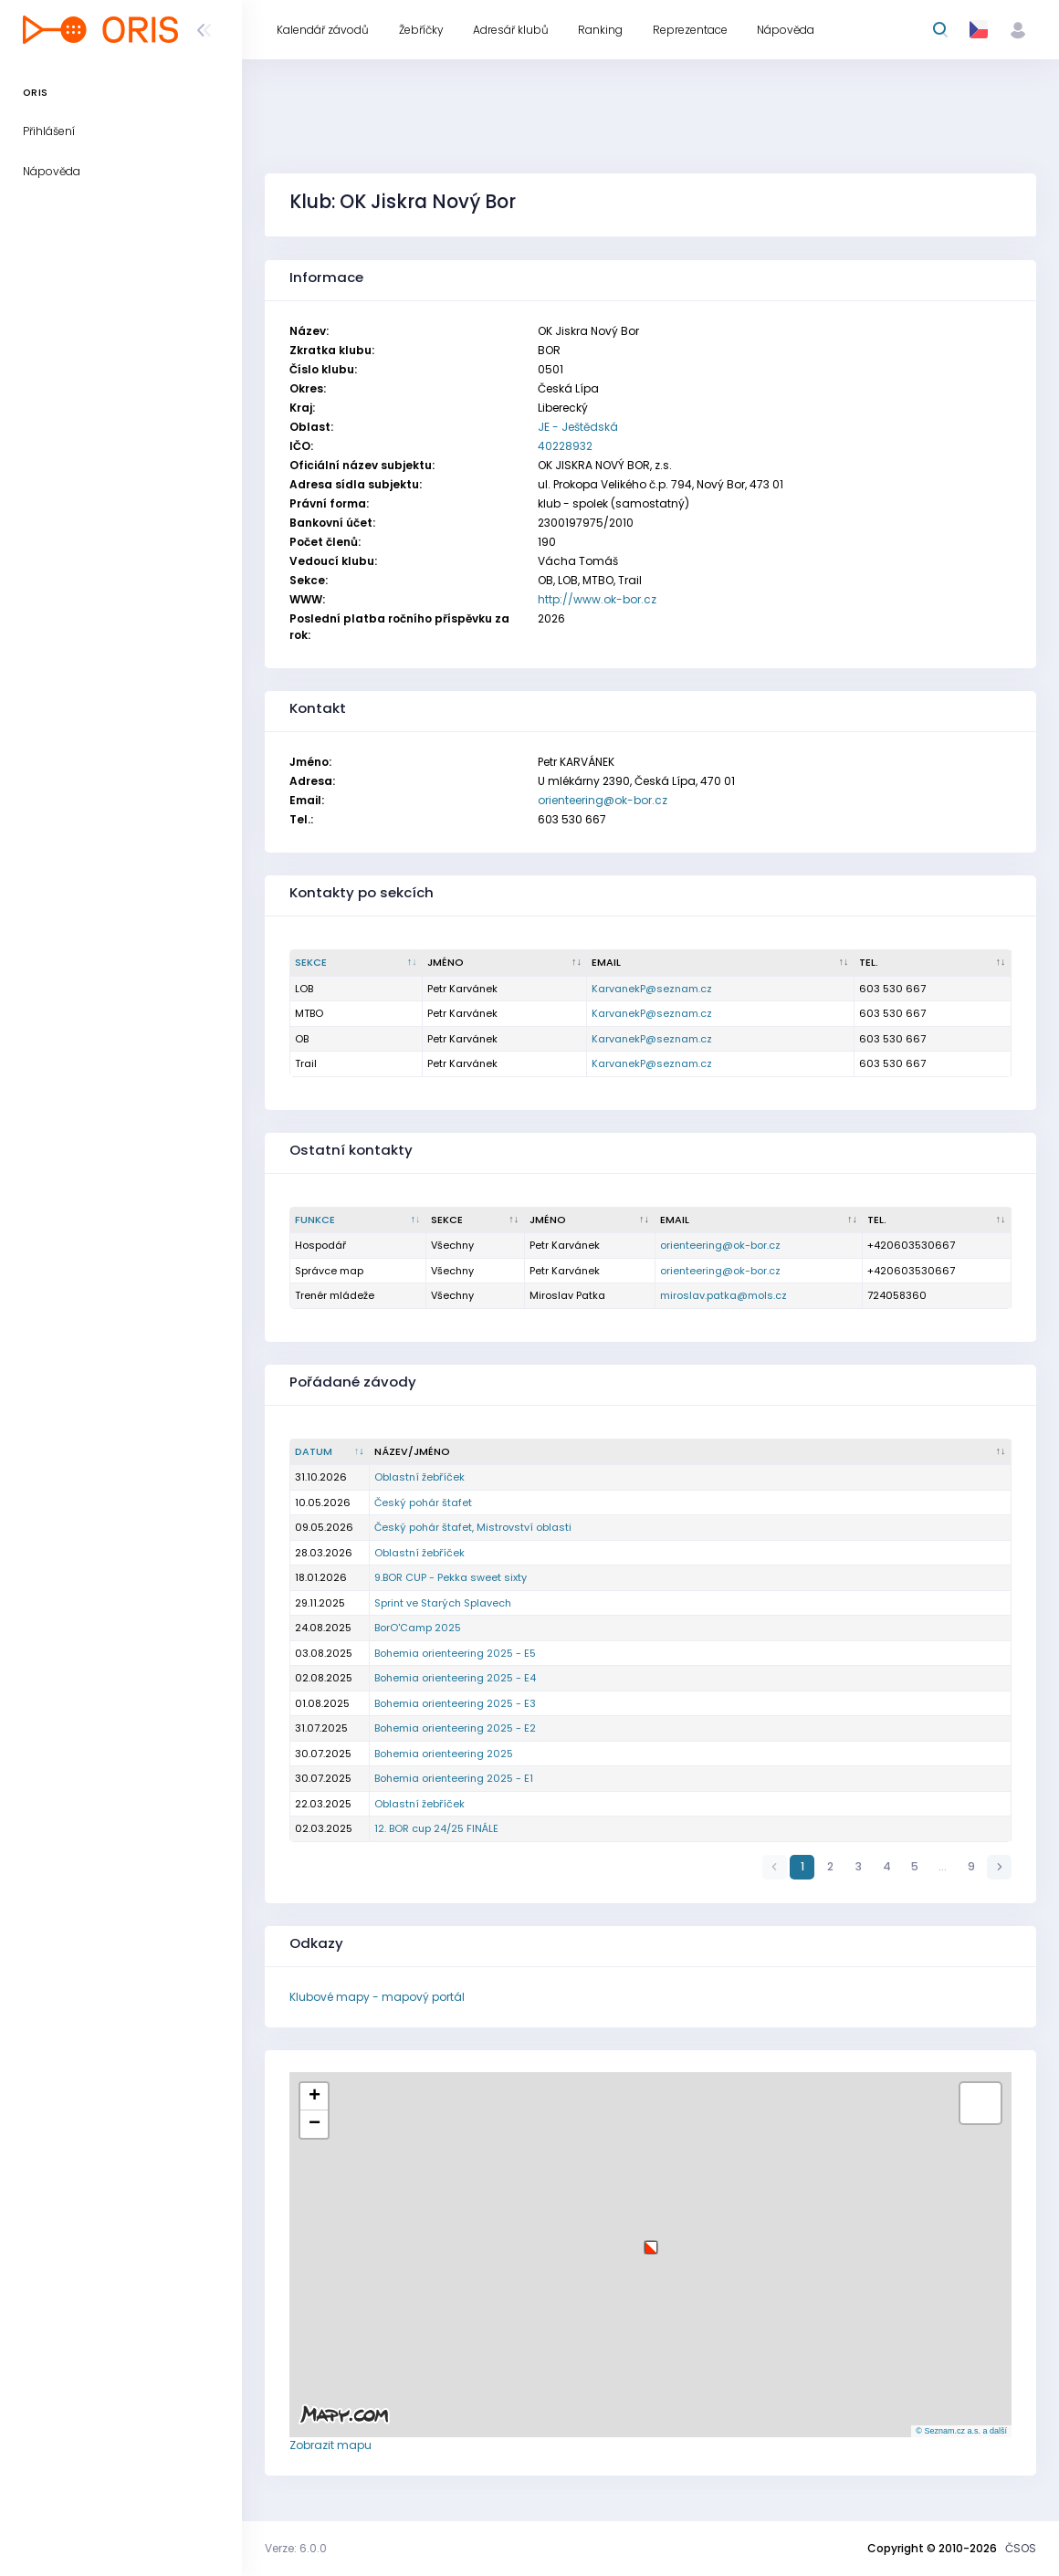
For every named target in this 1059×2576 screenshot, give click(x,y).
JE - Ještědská (578, 427)
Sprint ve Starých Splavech (442, 1603)
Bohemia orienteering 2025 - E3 (455, 1703)
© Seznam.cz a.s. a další (961, 2430)
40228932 (565, 446)
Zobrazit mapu (330, 2445)
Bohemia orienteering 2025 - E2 (455, 1728)
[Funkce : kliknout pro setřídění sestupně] (358, 1220)
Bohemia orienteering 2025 (443, 1753)
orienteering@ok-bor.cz (602, 800)
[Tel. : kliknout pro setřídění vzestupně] (933, 963)
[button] (651, 2240)
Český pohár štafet (423, 1502)
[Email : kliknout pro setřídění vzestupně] (721, 963)
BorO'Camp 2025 (417, 1627)
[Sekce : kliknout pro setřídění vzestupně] (475, 1220)
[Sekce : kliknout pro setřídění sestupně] (356, 963)
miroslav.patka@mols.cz (723, 1295)
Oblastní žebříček (419, 1477)
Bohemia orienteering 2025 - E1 (453, 1778)
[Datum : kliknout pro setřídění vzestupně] (330, 1452)
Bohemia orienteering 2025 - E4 (455, 1677)
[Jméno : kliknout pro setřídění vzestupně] (505, 963)
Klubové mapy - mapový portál (377, 1997)
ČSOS (1020, 2548)
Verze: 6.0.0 (296, 2548)
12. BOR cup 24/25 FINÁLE (436, 1828)
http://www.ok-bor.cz (597, 599)
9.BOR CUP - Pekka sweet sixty (450, 1577)
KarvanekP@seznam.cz (652, 988)
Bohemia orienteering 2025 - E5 (455, 1653)
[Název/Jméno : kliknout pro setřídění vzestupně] (691, 1452)
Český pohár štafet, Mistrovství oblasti (472, 1527)
